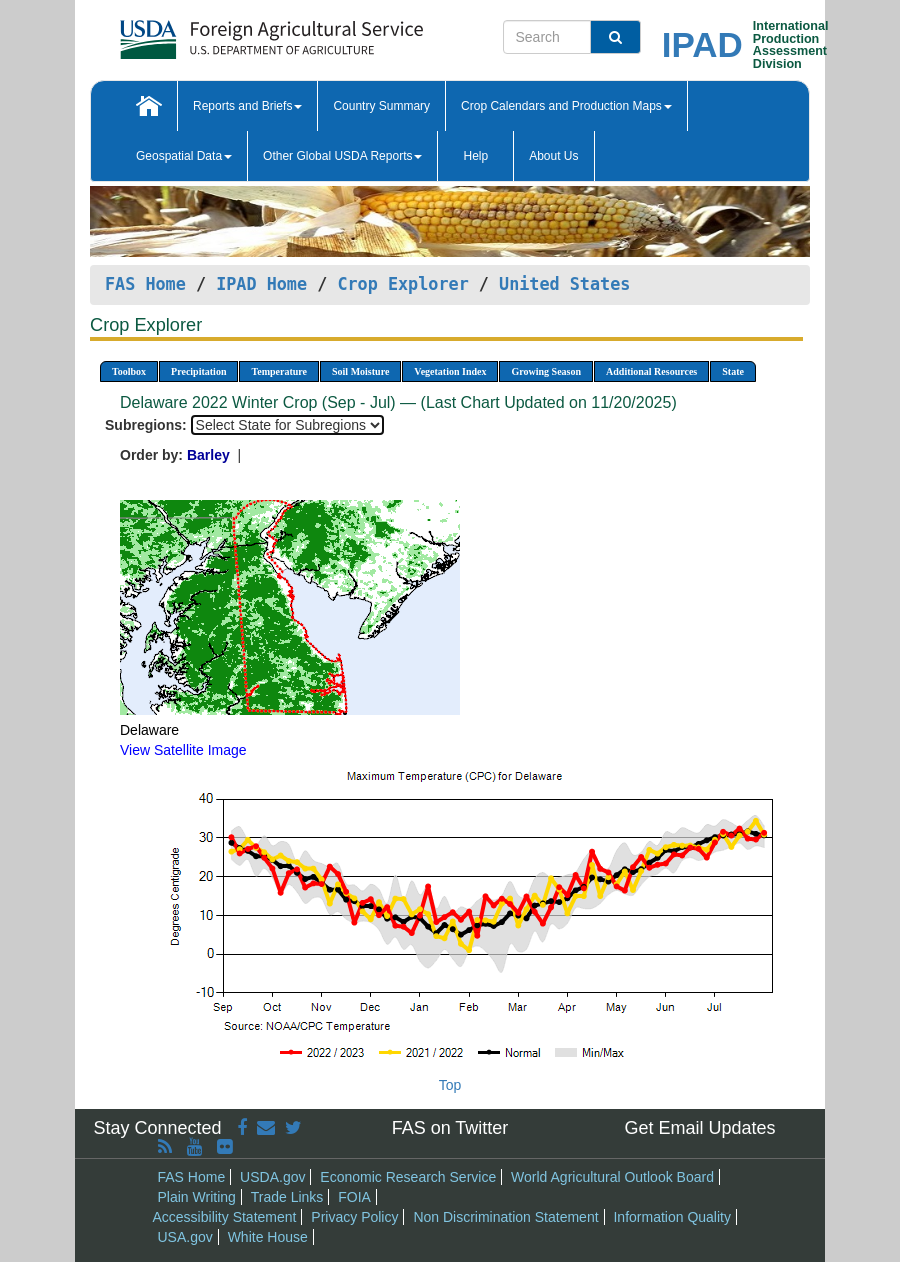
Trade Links (287, 1197)
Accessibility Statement (225, 1217)
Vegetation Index (450, 371)
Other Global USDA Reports (342, 156)
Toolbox (129, 371)
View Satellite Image (183, 750)
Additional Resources (651, 371)
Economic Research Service (408, 1177)
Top (450, 1085)
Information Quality (672, 1217)
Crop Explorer (402, 284)
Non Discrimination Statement (505, 1217)
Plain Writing (197, 1197)
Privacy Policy (354, 1217)
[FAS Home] (221, 32)
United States (564, 284)
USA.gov (185, 1237)
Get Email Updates (699, 1128)
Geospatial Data (184, 156)
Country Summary (381, 106)
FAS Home (145, 284)
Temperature (279, 371)
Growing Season (546, 371)
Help (475, 156)
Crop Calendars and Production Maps (566, 106)
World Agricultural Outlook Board (612, 1177)
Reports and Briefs (247, 106)
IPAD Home (261, 284)
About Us (553, 156)
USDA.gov (272, 1177)
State (733, 371)
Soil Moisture (360, 371)
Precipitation (198, 371)
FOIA (354, 1197)
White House (268, 1237)
